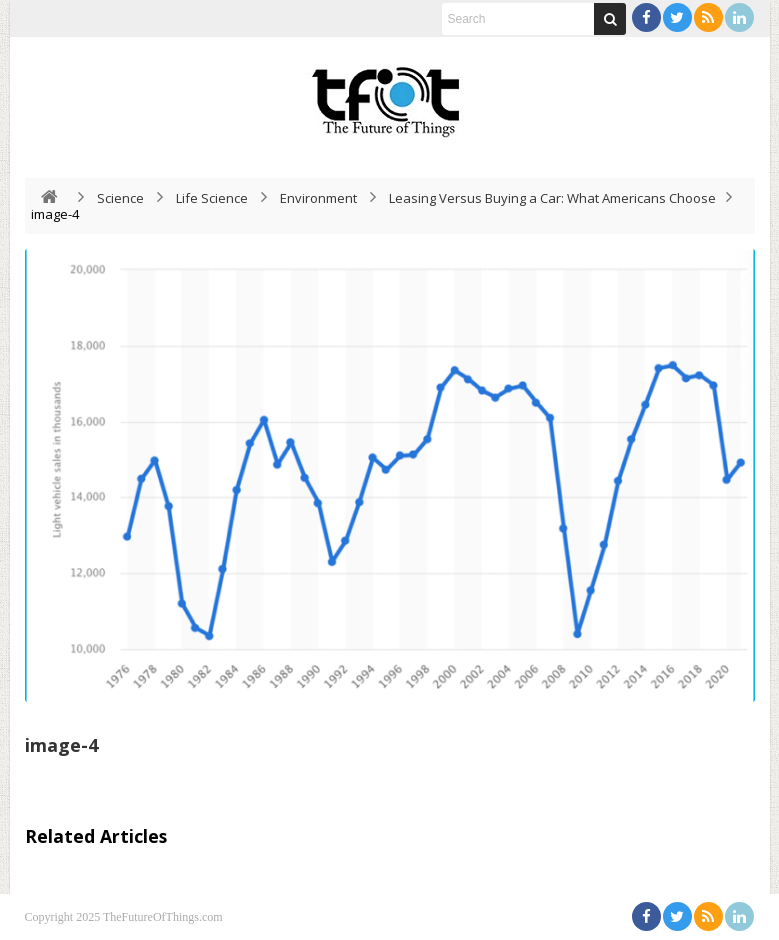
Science (120, 198)
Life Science (212, 198)
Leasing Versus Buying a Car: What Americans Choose (552, 198)
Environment (318, 198)
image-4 (61, 745)
